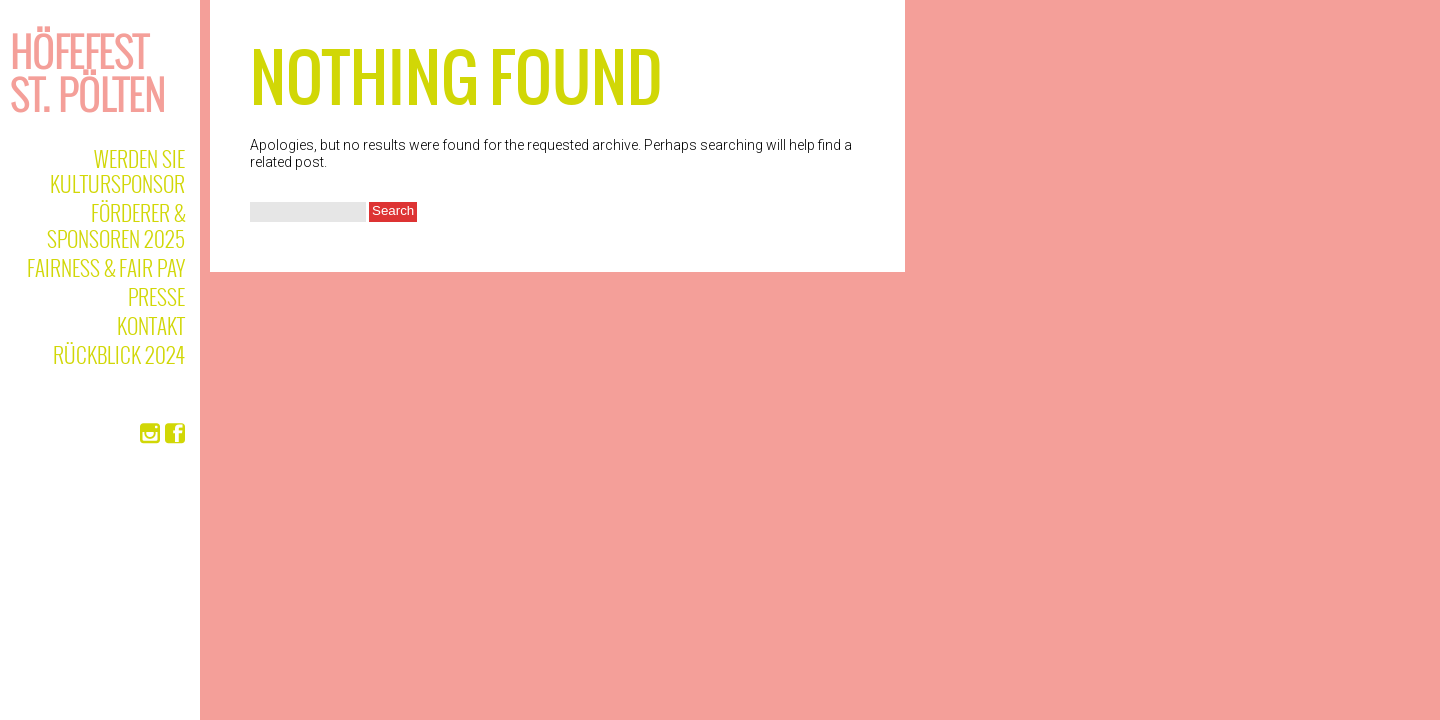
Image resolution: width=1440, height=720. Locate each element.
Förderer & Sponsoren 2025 (116, 225)
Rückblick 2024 (119, 354)
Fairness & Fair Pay (106, 267)
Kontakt (151, 325)
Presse (156, 296)
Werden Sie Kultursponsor (117, 171)
